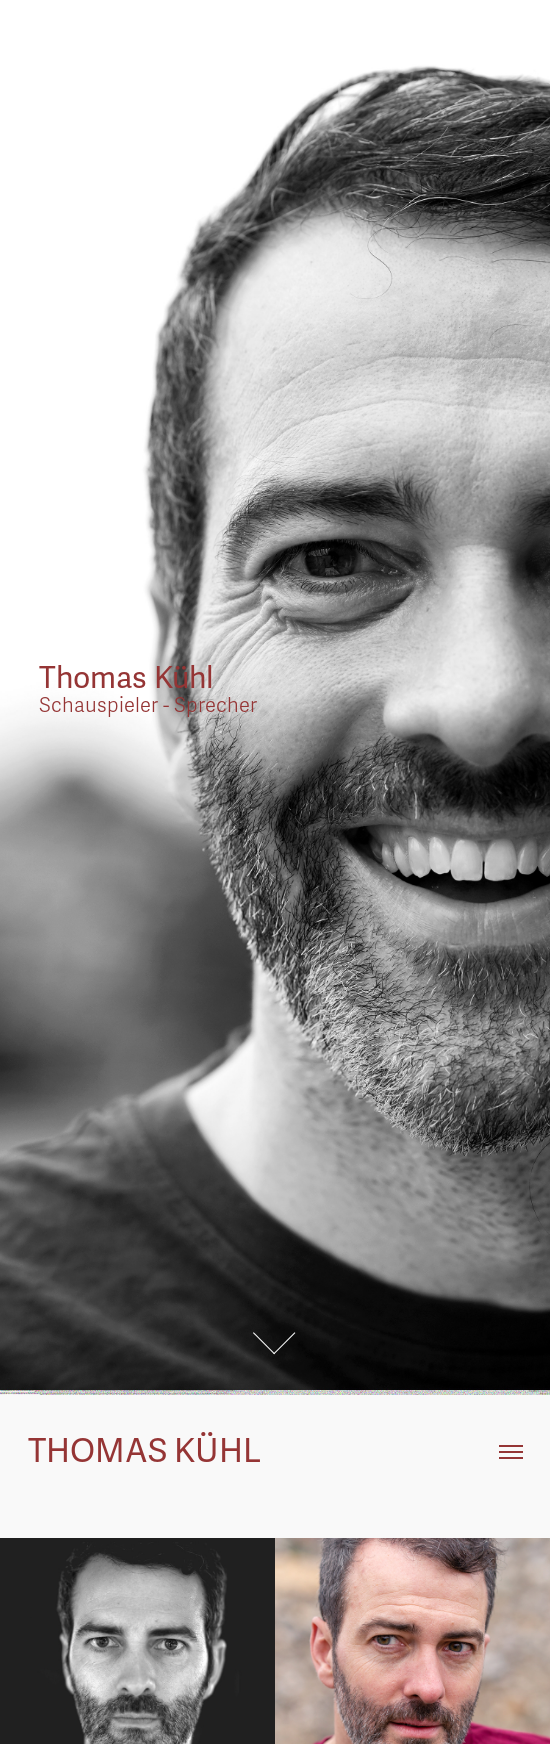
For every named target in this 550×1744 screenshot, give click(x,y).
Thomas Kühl (148, 1451)
